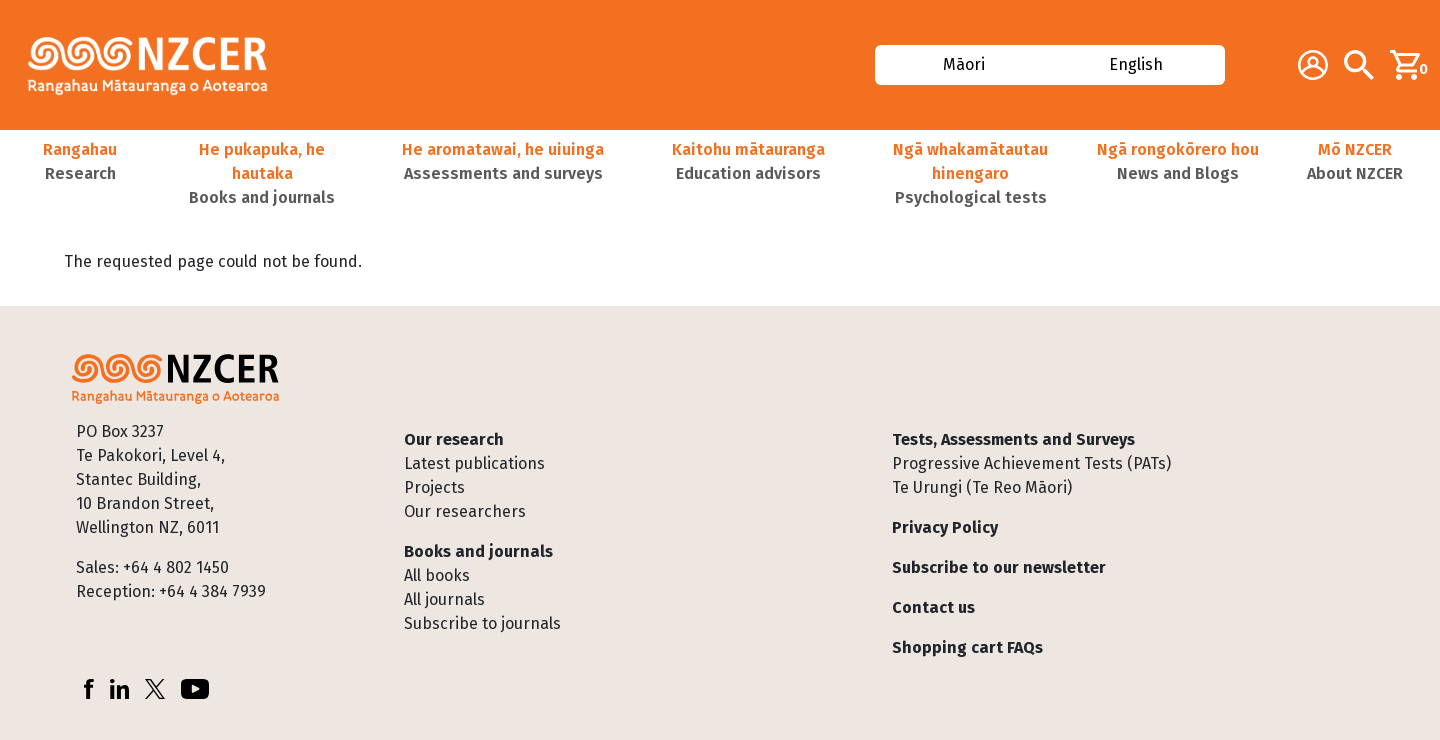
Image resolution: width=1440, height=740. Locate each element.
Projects (434, 487)
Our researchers (465, 511)
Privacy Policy (945, 527)
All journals (444, 599)
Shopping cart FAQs (967, 647)
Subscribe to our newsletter (999, 567)
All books (437, 575)
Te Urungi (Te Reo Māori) (982, 487)
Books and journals (478, 551)
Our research (454, 439)
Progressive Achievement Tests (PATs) (1031, 463)
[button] (80, 174)
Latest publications (474, 463)
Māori (963, 64)
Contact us (933, 607)
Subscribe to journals (482, 623)
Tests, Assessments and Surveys (1013, 439)
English (1137, 64)
